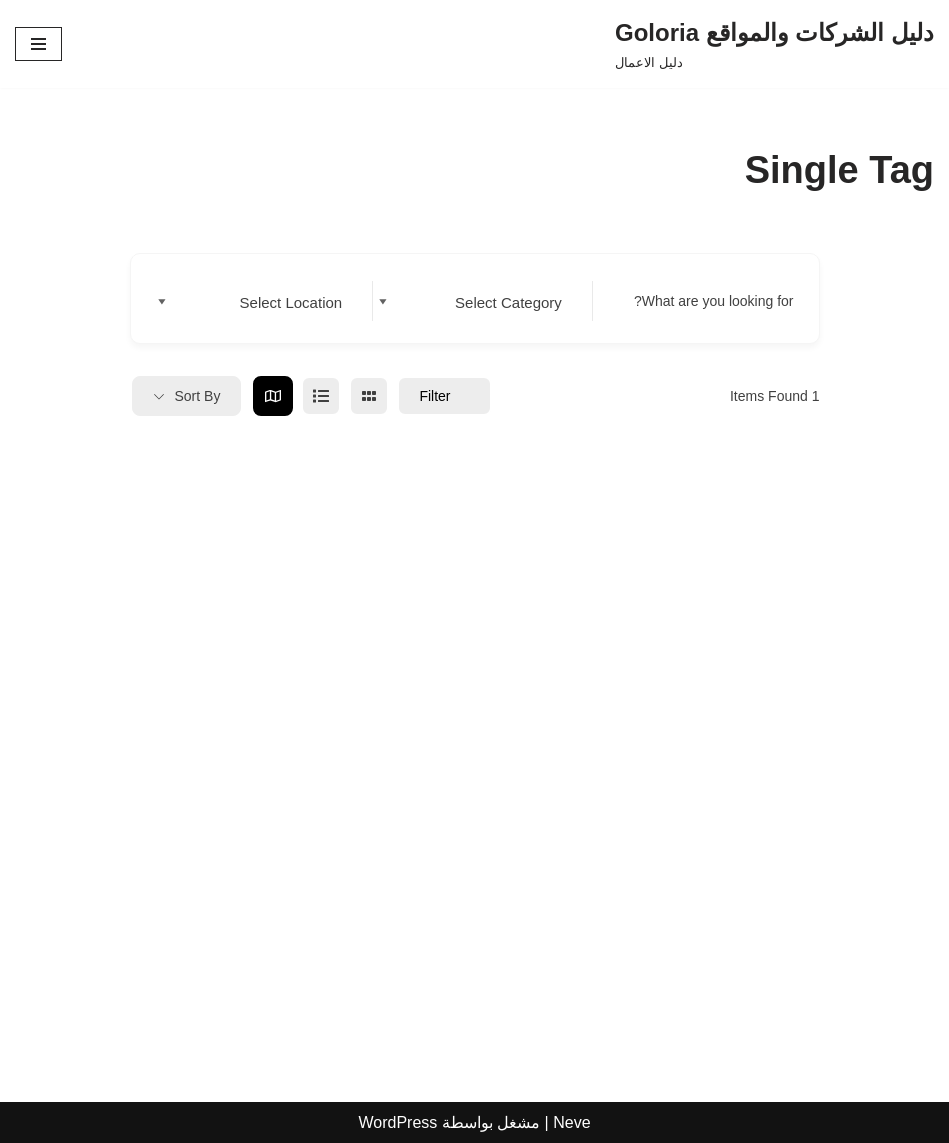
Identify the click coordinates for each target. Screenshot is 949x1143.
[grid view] (369, 396)
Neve (571, 1122)
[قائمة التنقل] (38, 44)
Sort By (198, 396)
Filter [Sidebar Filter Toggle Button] (444, 396)
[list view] (321, 396)
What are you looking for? (714, 301)
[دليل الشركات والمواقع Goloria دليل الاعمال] (774, 44)
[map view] (273, 396)
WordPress (397, 1122)
